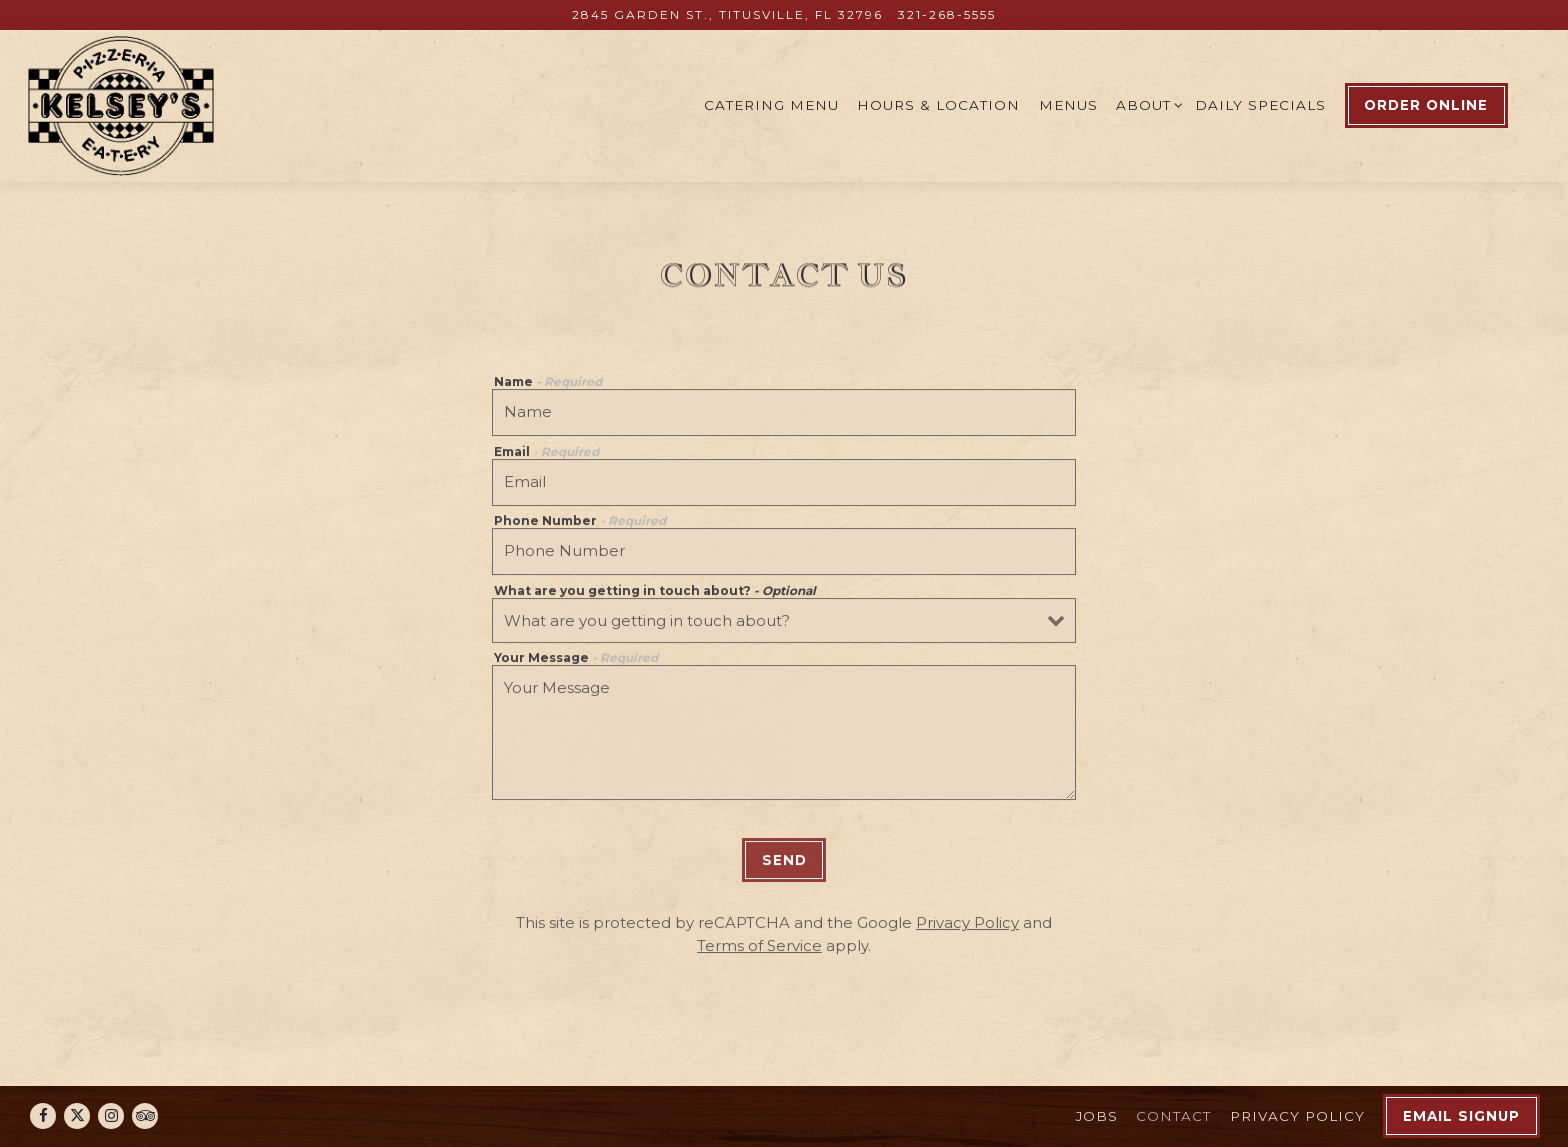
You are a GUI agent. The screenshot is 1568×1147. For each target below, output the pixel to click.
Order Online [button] (1426, 105)
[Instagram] (111, 1116)
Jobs (1097, 1116)
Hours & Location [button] (938, 105)
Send (784, 865)
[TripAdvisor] (145, 1116)
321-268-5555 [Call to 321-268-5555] (947, 14)
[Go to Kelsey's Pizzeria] (727, 15)
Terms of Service (759, 950)
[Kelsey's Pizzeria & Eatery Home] (123, 105)
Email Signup (1461, 1116)
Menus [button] (1068, 105)
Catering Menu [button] (771, 105)
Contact (1173, 1116)
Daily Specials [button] (1260, 105)
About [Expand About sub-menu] (1146, 103)
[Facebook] (43, 1116)
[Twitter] (77, 1116)
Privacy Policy (967, 927)
